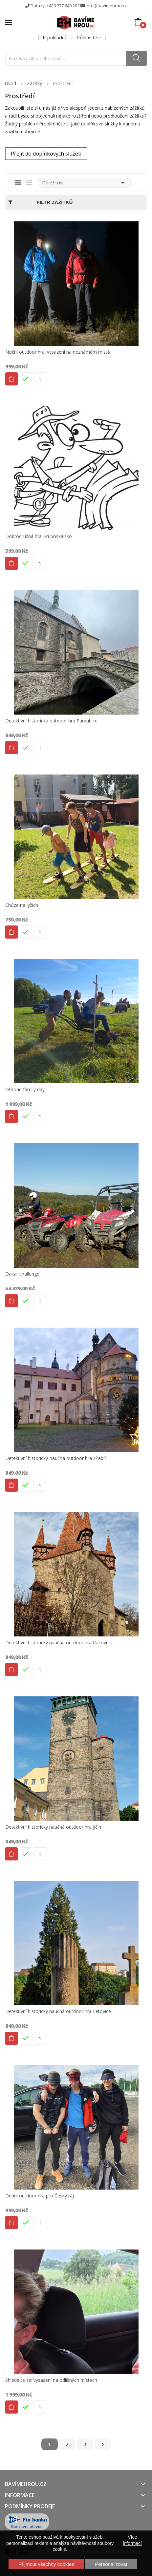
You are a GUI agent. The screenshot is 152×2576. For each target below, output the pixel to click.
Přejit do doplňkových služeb (46, 153)
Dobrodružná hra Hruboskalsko (38, 536)
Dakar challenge (22, 1274)
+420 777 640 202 (63, 6)
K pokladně (55, 37)
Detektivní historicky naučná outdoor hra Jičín (53, 1827)
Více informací (132, 2540)
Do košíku (11, 378)
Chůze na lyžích (21, 905)
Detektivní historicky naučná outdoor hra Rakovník (58, 1643)
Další (103, 2444)
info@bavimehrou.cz (106, 6)
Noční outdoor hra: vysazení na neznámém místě (57, 352)
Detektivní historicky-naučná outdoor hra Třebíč (56, 1458)
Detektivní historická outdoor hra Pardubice (51, 721)
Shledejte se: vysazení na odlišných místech (51, 2380)
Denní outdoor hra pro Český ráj (39, 2196)
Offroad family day (25, 1089)
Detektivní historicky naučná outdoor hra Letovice (58, 2011)
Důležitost (84, 183)
